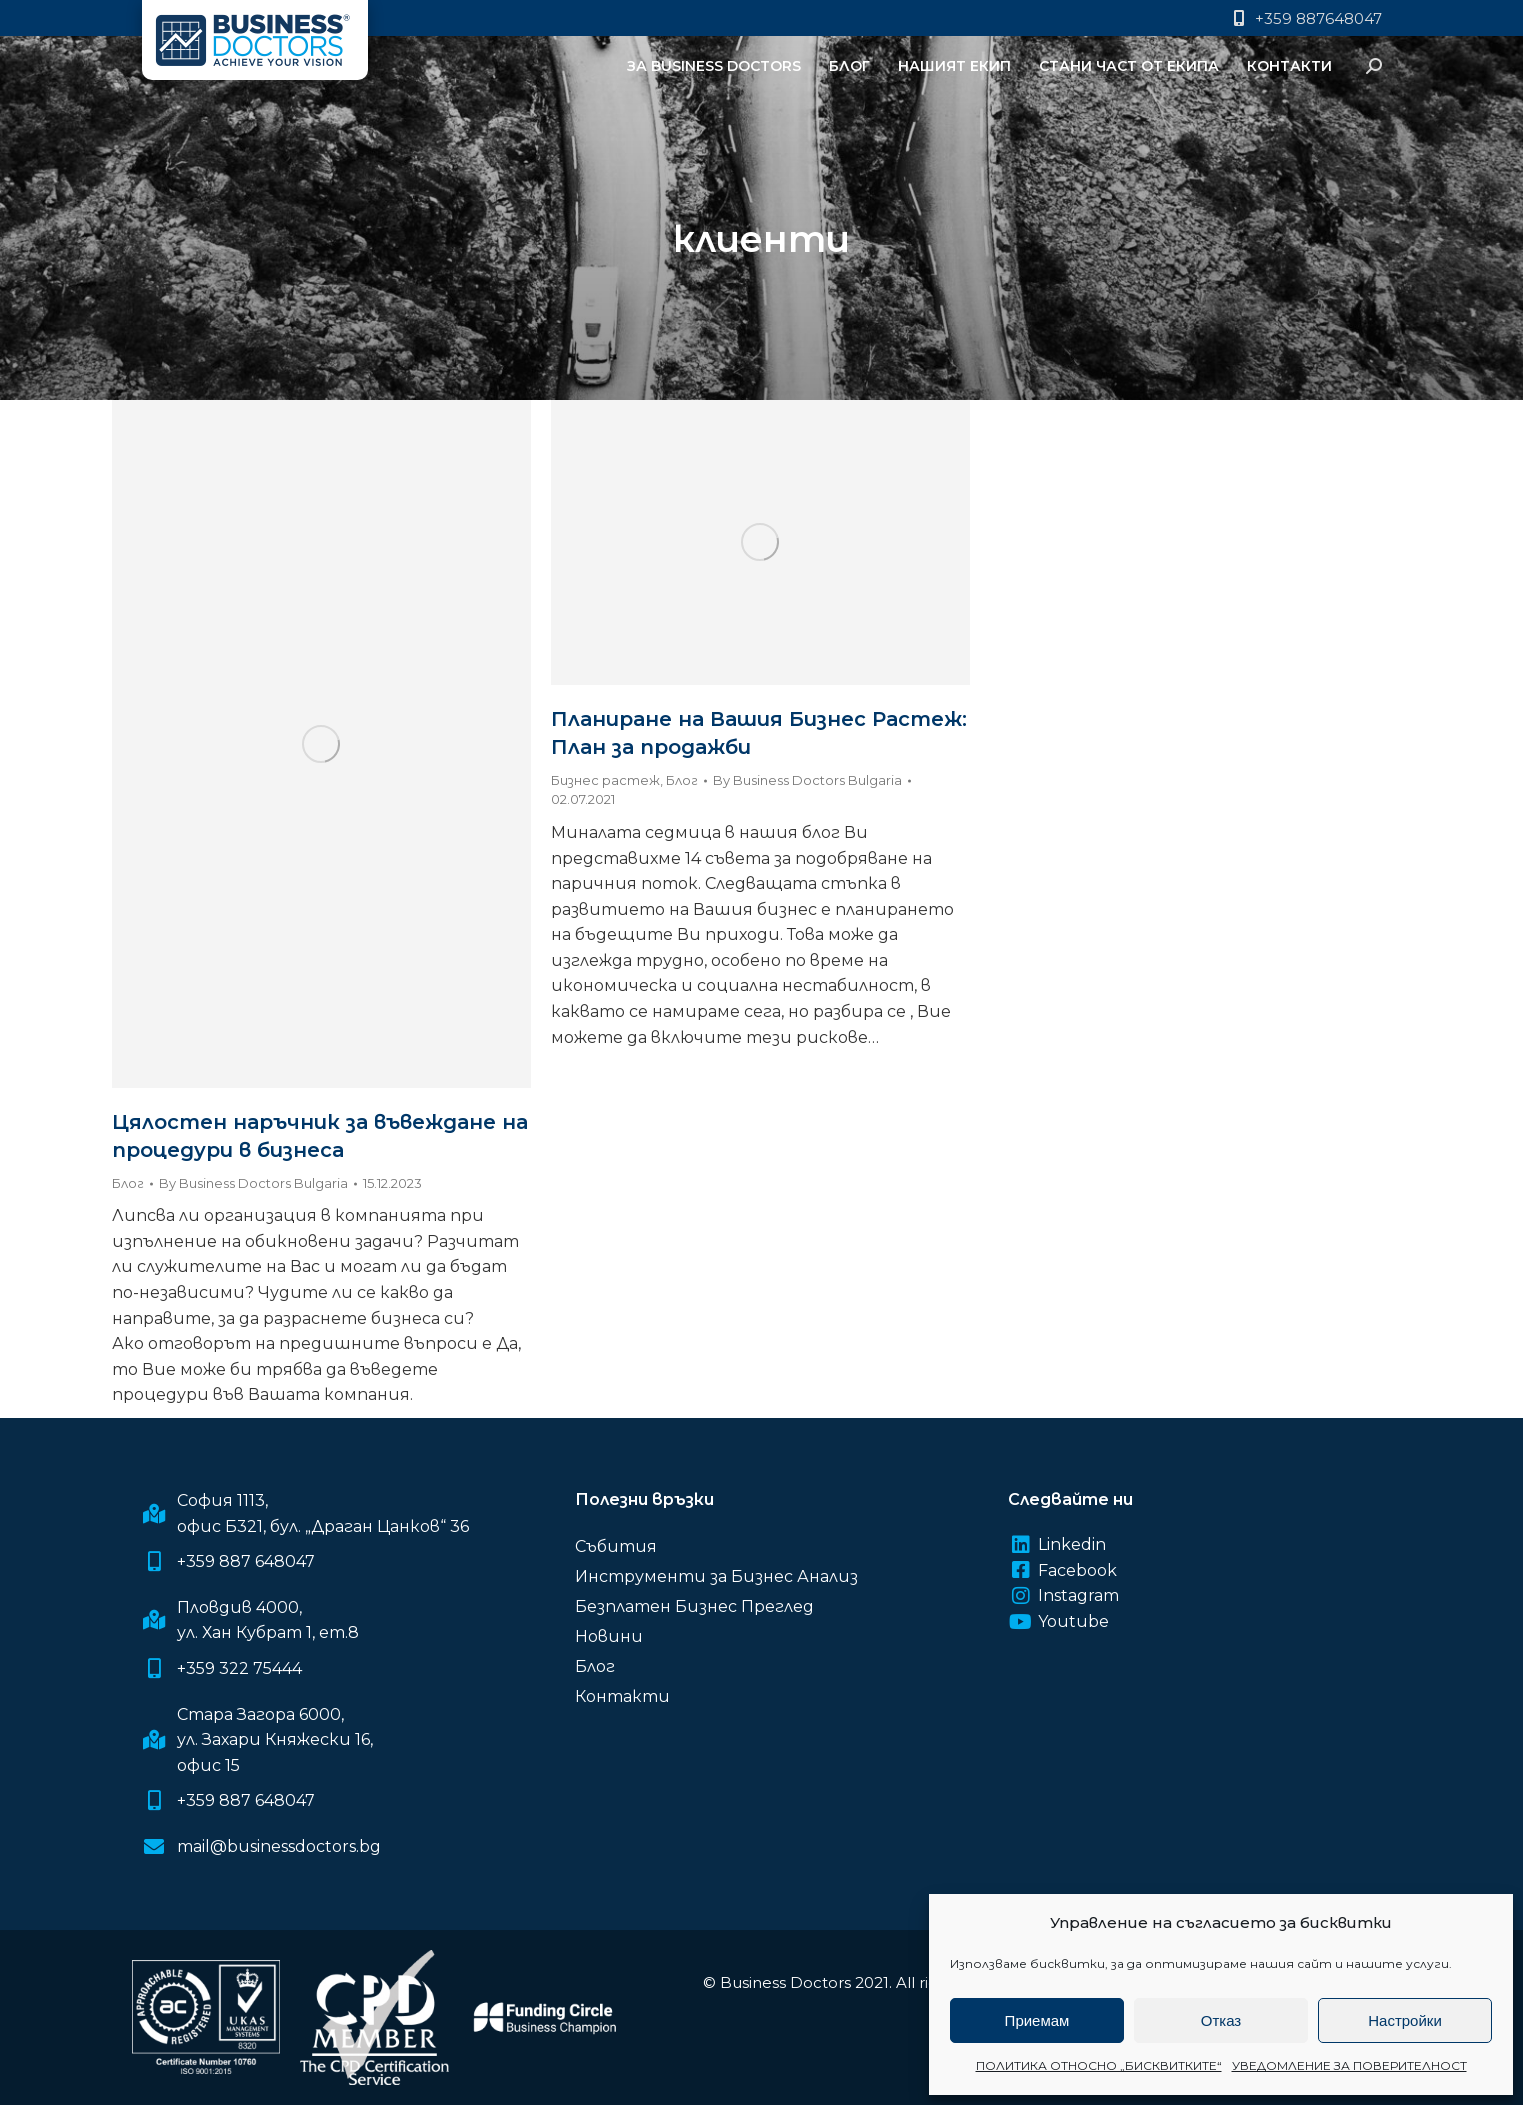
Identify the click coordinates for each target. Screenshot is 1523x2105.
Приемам (1037, 2020)
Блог (128, 1183)
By (253, 1183)
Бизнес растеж (605, 780)
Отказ (1221, 2020)
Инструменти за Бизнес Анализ (716, 1576)
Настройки (1405, 2020)
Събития (616, 1546)
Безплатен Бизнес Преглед (694, 1606)
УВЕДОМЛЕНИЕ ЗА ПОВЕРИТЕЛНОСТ (1349, 2065)
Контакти (622, 1696)
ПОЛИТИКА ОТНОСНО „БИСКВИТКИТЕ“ (1099, 2065)
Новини (609, 1636)
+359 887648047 (1305, 18)
